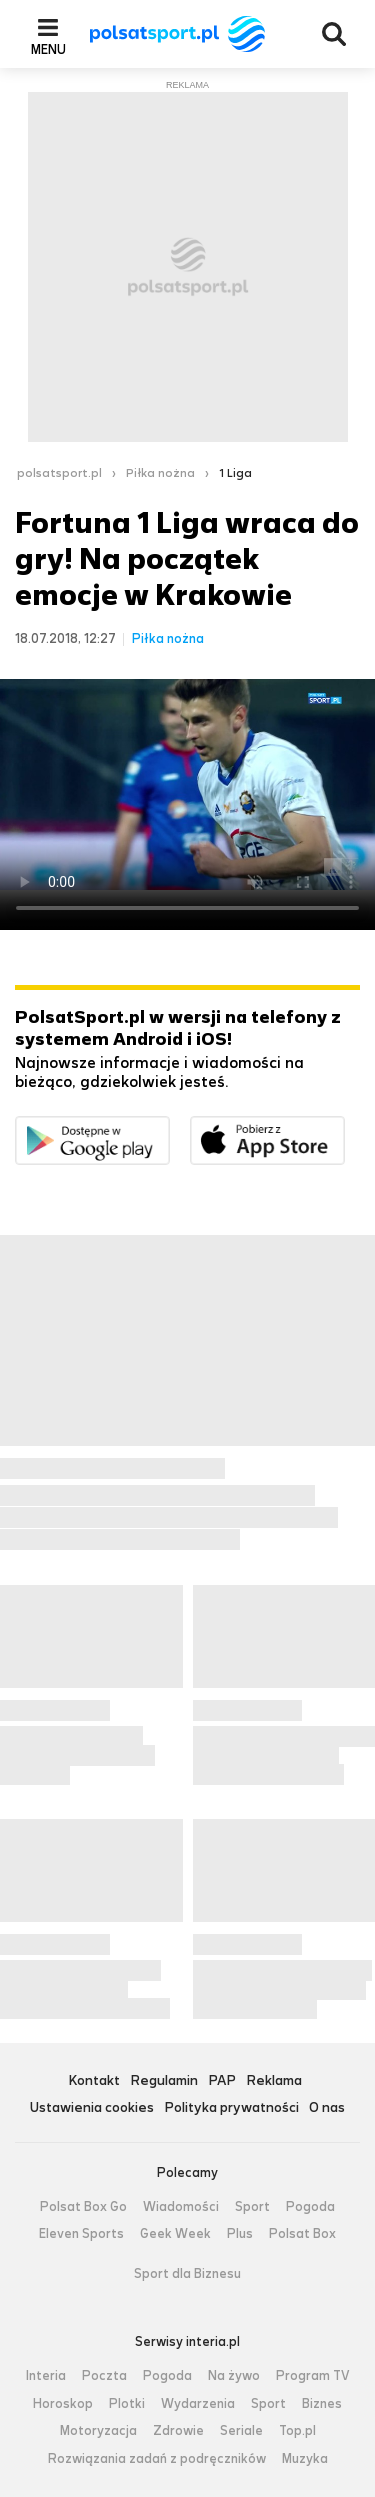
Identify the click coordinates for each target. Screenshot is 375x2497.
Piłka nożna (160, 473)
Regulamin (164, 2081)
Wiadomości (181, 2207)
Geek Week (175, 2234)
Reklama (274, 2081)
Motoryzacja (98, 2431)
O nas (327, 2108)
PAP (222, 2081)
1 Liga (235, 473)
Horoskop (63, 2404)
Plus (240, 2234)
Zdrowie (178, 2431)
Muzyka (305, 2459)
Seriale (241, 2431)
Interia (46, 2376)
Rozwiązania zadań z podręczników (157, 2459)
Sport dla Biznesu (187, 2274)
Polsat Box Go (83, 2207)
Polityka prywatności (231, 2108)
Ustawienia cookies (92, 2108)
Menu (48, 49)
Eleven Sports (81, 2234)
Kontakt (94, 2081)
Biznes (322, 2404)
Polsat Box (302, 2234)
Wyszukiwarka (334, 34)
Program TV (313, 2376)
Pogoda (310, 2207)
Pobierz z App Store (344, 1128)
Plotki (127, 2404)
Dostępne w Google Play (169, 1128)
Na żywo (234, 2376)
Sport (252, 2207)
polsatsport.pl (59, 473)
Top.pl (297, 2431)
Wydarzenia (198, 2404)
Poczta (104, 2376)
